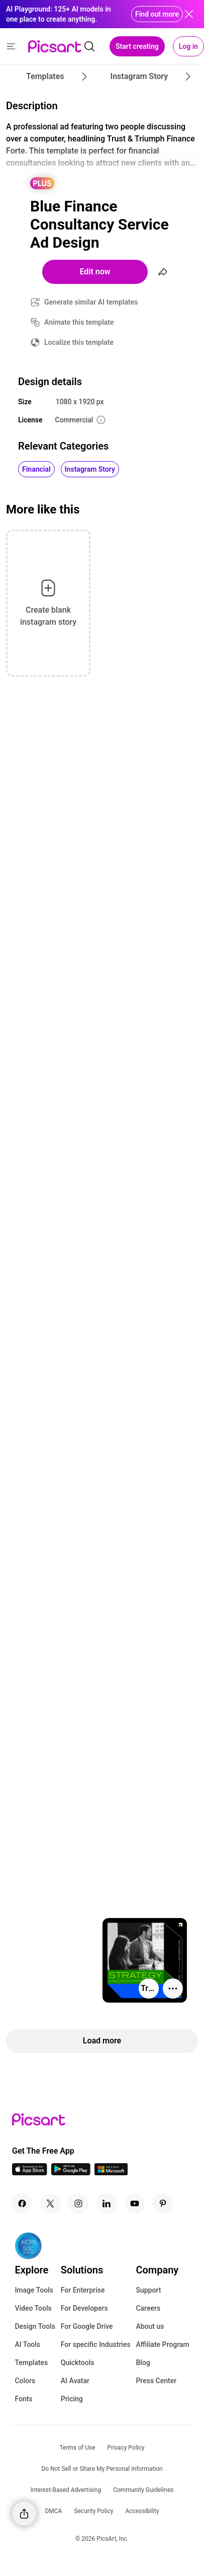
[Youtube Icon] (135, 2203)
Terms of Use (77, 2447)
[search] (89, 46)
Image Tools (34, 2290)
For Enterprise (83, 2290)
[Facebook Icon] (22, 2203)
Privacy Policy (126, 2447)
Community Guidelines (143, 2489)
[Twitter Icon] (50, 2203)
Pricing (72, 2399)
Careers (148, 2308)
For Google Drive (87, 2326)
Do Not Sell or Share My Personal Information (101, 2468)
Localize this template (79, 342)
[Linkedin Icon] (106, 2203)
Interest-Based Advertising (66, 2489)
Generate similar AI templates (91, 302)
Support (148, 2290)
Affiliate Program (162, 2344)
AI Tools (27, 2344)
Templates (31, 2363)
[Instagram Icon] (78, 2203)
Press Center (156, 2381)
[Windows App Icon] (111, 2172)
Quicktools (77, 2363)
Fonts (23, 2399)
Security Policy (93, 2511)
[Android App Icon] (70, 2172)
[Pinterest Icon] (163, 2203)
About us (150, 2326)
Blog (143, 2363)
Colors (25, 2381)
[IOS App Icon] (29, 2172)
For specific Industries (96, 2344)
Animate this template (79, 322)
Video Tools (33, 2308)
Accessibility (142, 2511)
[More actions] (173, 1988)
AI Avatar (75, 2381)
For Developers (84, 2308)
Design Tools (35, 2326)
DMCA (53, 2511)
